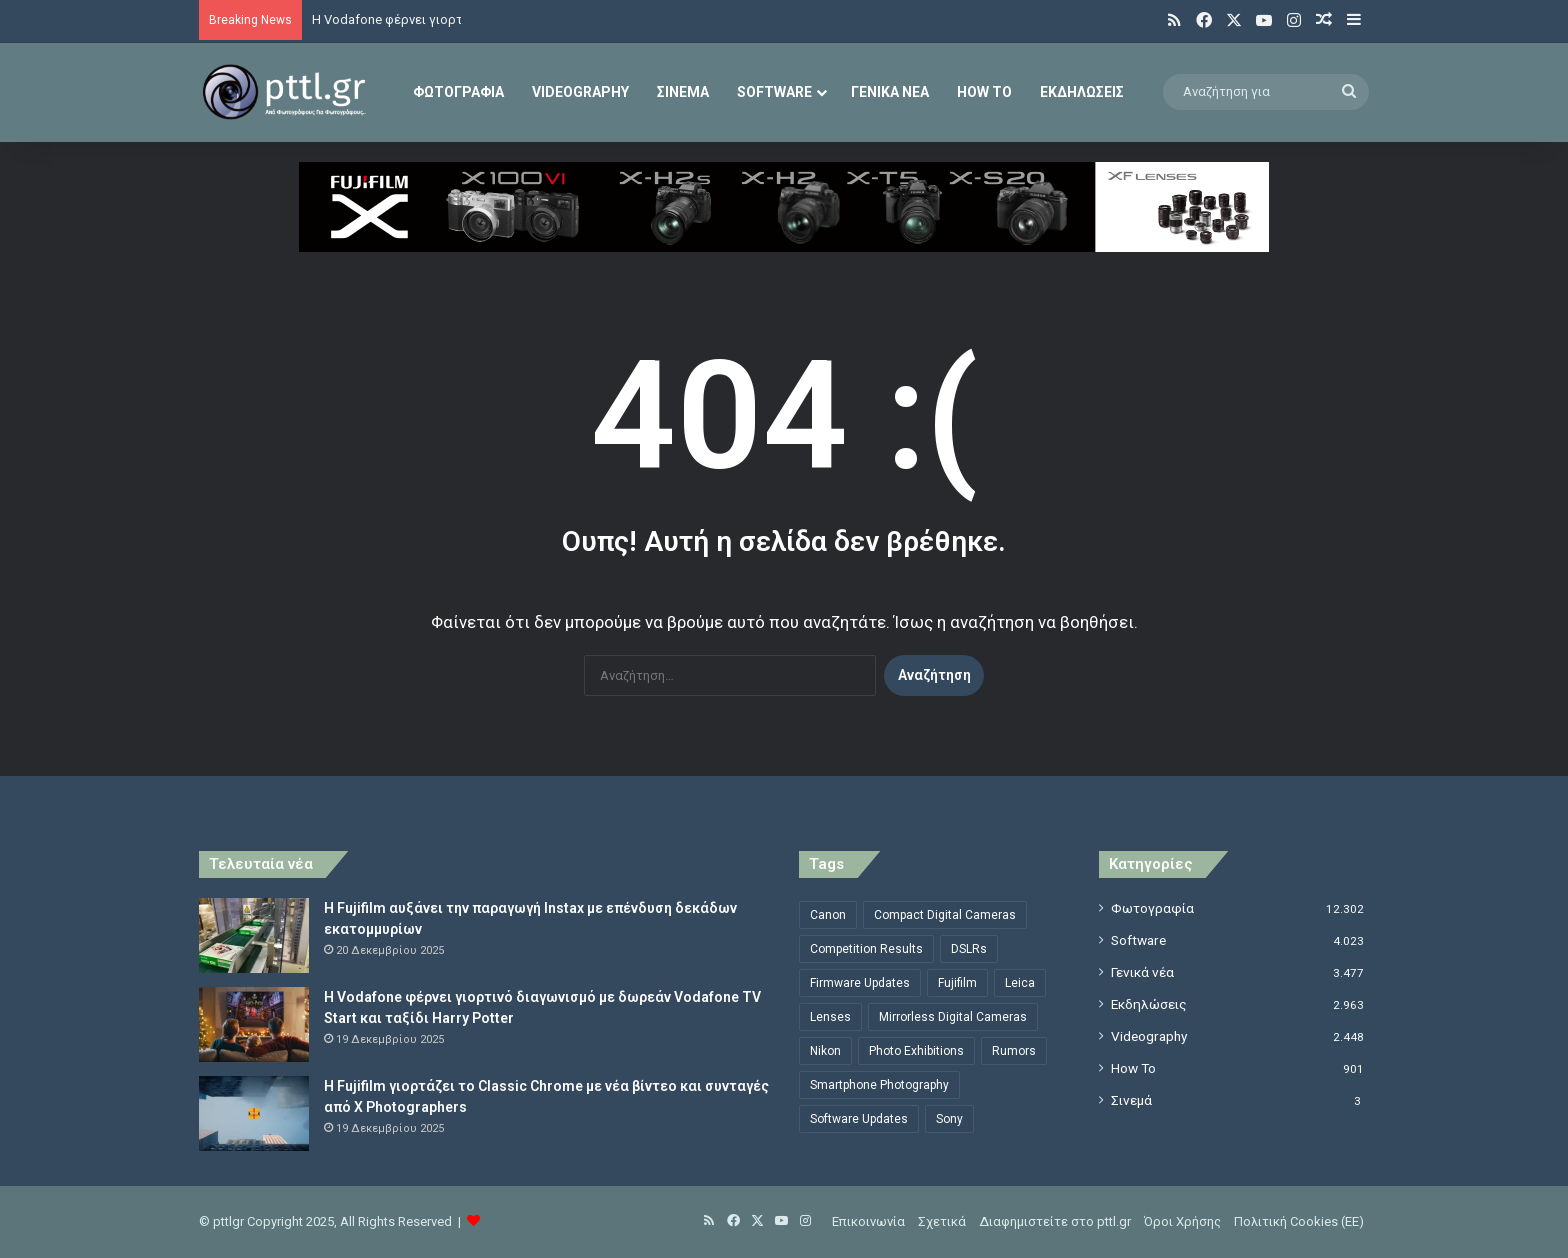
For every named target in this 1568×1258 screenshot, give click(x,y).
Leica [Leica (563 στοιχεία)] (1020, 983)
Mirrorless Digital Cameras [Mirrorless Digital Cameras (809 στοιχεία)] (953, 1017)
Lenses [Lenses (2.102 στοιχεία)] (830, 1017)
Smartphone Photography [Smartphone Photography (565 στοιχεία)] (879, 1085)
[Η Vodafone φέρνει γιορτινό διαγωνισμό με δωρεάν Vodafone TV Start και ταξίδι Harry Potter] (254, 1024)
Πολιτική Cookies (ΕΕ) (1299, 1221)
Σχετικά (942, 1221)
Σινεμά (683, 92)
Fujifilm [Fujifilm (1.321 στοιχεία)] (957, 983)
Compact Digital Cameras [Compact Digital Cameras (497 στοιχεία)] (945, 915)
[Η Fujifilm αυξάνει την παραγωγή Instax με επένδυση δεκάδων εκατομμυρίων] (254, 935)
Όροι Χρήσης (1182, 1221)
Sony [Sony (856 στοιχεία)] (949, 1119)
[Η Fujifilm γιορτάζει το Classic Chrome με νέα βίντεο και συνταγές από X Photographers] (254, 1113)
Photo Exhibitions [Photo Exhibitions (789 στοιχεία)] (916, 1051)
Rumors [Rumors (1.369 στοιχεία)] (1014, 1051)
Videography (580, 92)
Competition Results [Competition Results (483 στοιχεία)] (866, 949)
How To (984, 92)
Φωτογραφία (458, 92)
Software (774, 92)
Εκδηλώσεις (1082, 92)
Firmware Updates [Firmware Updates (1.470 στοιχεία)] (860, 983)
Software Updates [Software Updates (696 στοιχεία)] (859, 1119)
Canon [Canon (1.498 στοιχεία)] (828, 915)
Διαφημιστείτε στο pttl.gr (1055, 1221)
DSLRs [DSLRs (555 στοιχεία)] (969, 949)
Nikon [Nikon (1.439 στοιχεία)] (825, 1051)
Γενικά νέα (890, 92)
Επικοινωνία (868, 1221)
